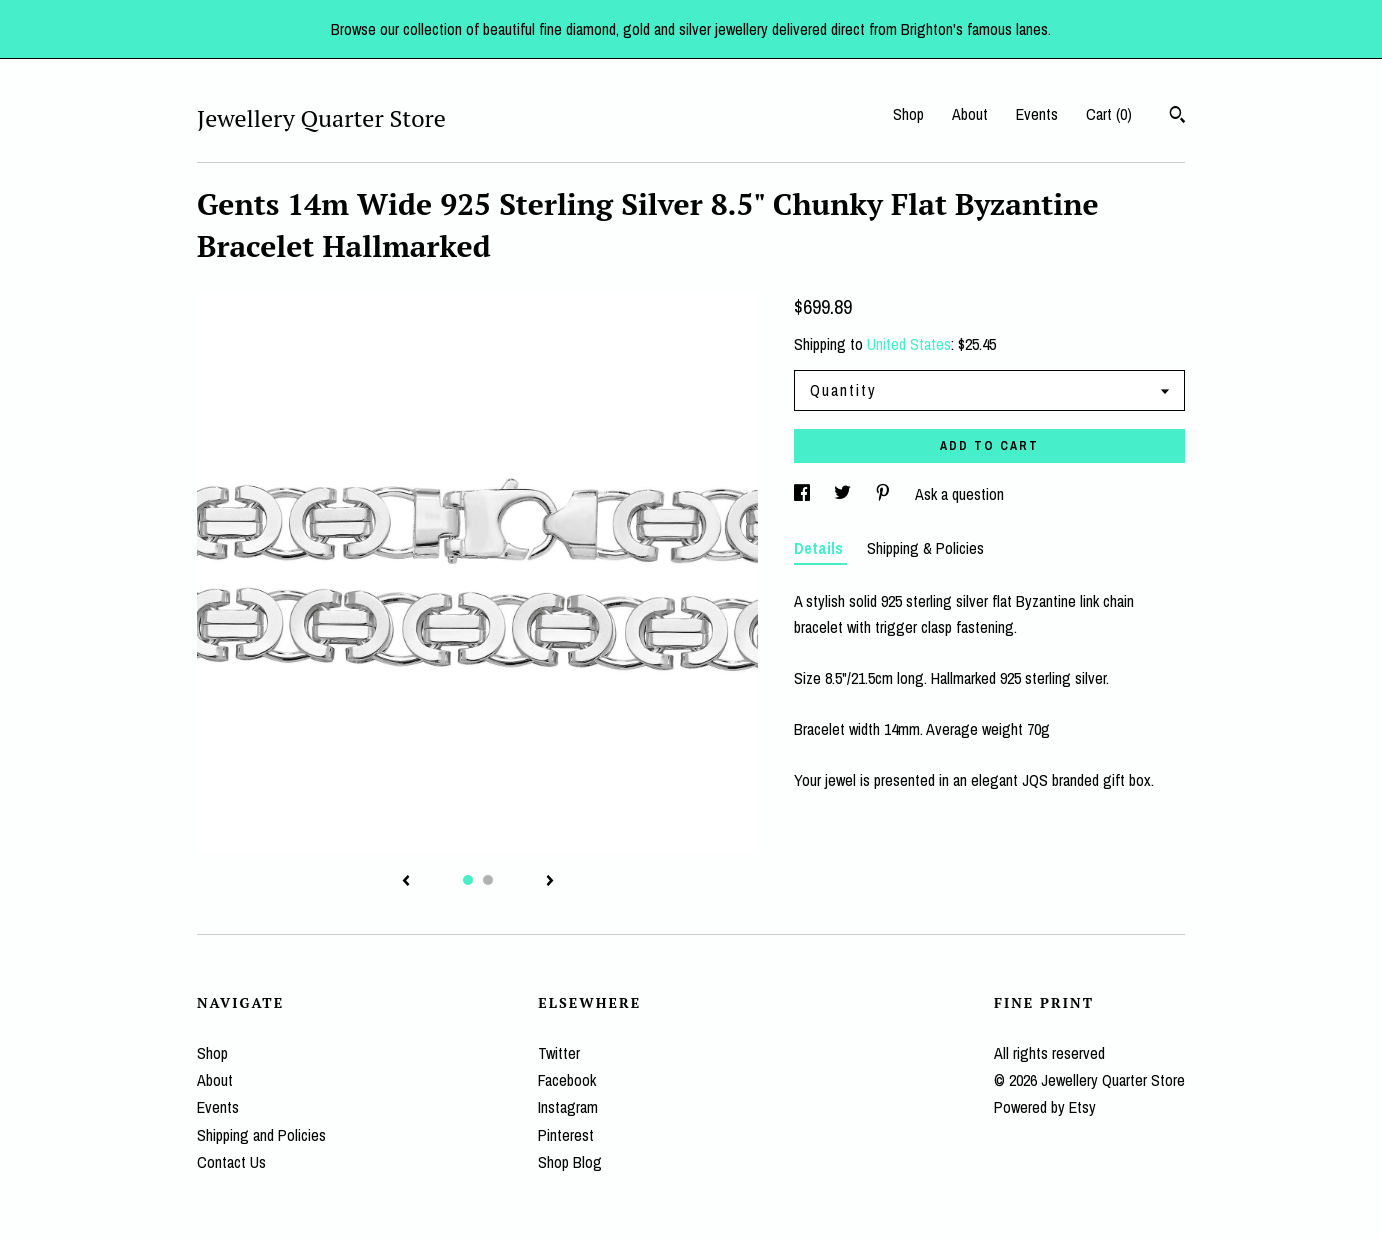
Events (1037, 114)
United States (909, 344)
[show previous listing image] (406, 882)
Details (820, 548)
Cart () (1109, 114)
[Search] (1177, 117)
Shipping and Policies (261, 1135)
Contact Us (231, 1162)
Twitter (559, 1053)
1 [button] (468, 880)
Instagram (568, 1107)
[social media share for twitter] (844, 494)
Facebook (567, 1080)
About (970, 114)
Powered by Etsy (1045, 1107)
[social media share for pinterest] (885, 494)
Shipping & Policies (925, 548)
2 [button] (488, 880)
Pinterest (566, 1135)
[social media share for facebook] (804, 494)
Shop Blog (570, 1162)
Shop (908, 114)
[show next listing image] (550, 882)
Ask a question (959, 494)
